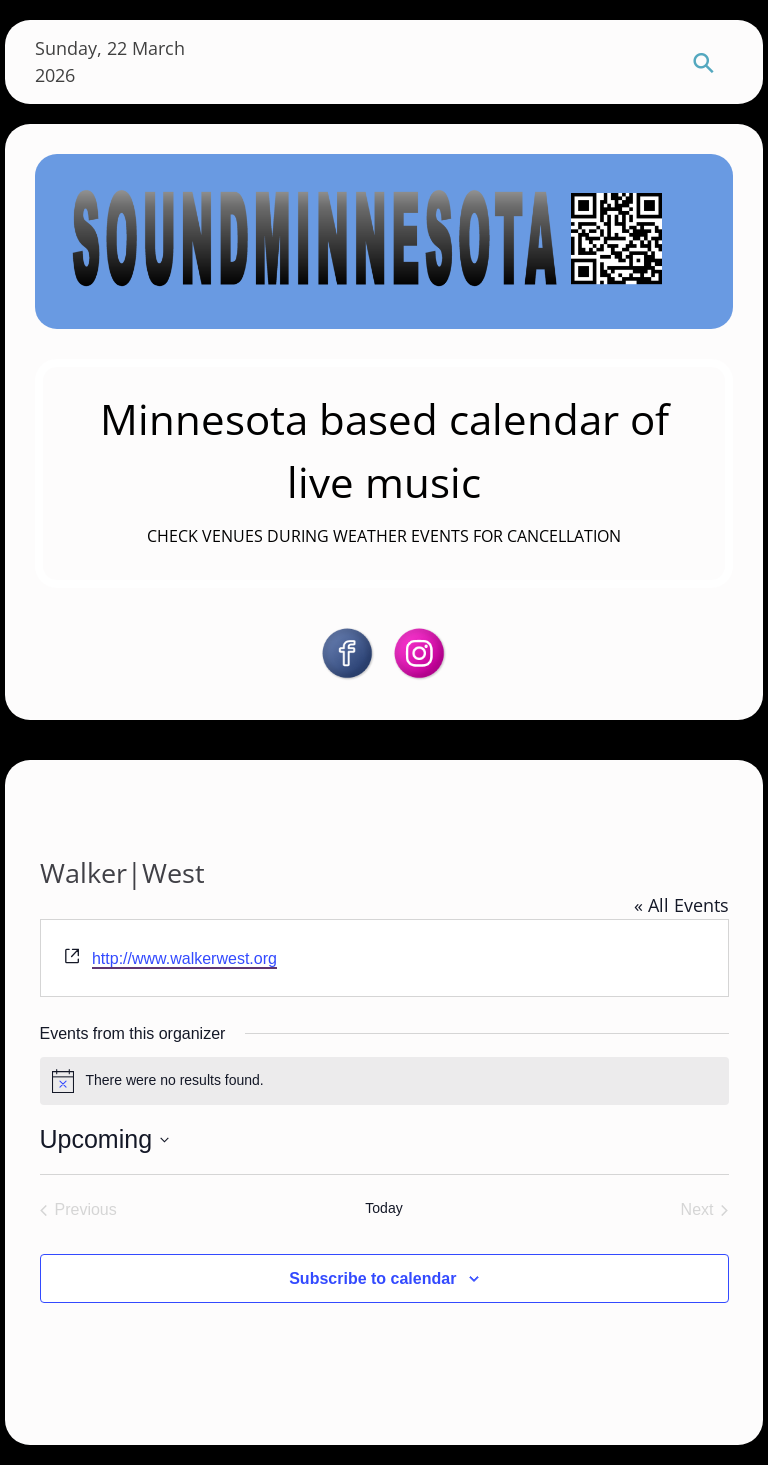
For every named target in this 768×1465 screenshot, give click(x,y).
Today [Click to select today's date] (383, 1208)
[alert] (384, 1081)
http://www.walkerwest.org (184, 958)
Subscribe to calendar (372, 1278)
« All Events (681, 905)
